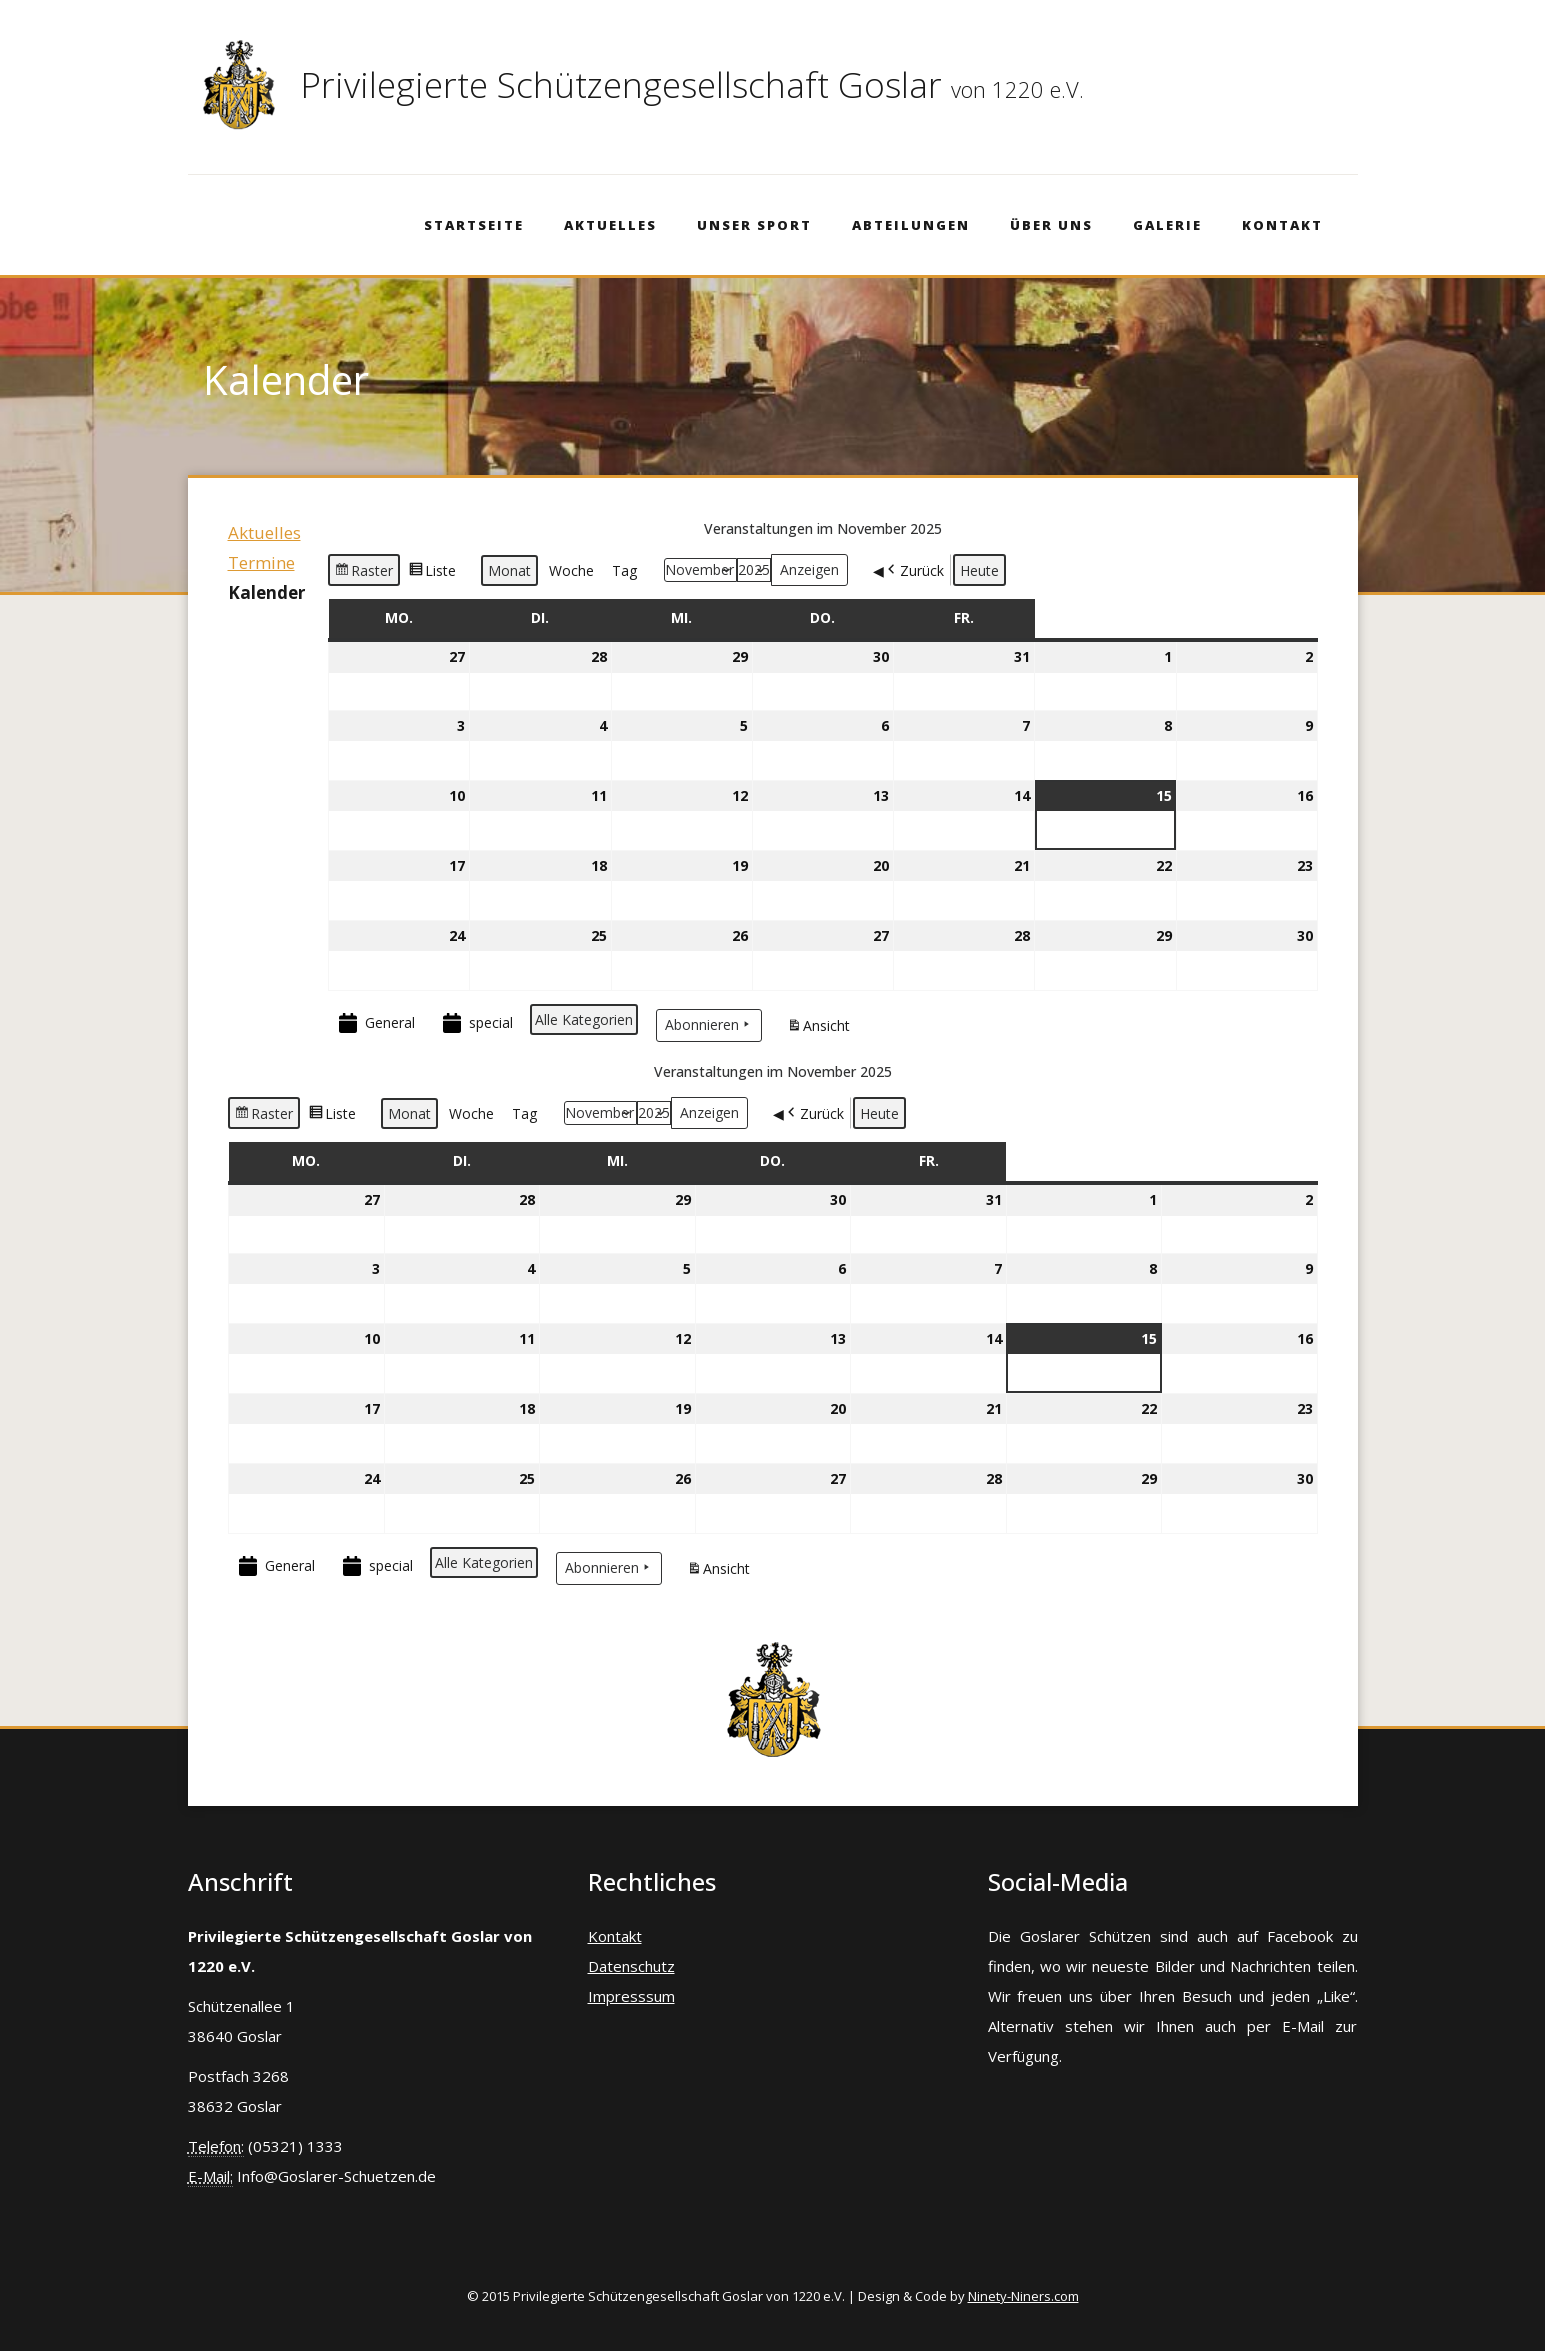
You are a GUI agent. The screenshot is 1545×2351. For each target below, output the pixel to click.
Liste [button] (432, 572)
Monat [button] (509, 570)
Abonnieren (709, 1024)
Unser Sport (754, 225)
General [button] (375, 1023)
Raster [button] (363, 572)
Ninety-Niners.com (1023, 2296)
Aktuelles (610, 225)
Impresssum (631, 1996)
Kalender (266, 592)
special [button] (476, 1023)
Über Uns (1051, 225)
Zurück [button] (914, 570)
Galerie (1167, 225)
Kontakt (1282, 225)
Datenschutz (631, 1966)
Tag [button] (624, 570)
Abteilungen (911, 225)
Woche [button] (571, 570)
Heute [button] (979, 570)
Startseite (474, 225)
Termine (261, 562)
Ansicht (821, 1028)
